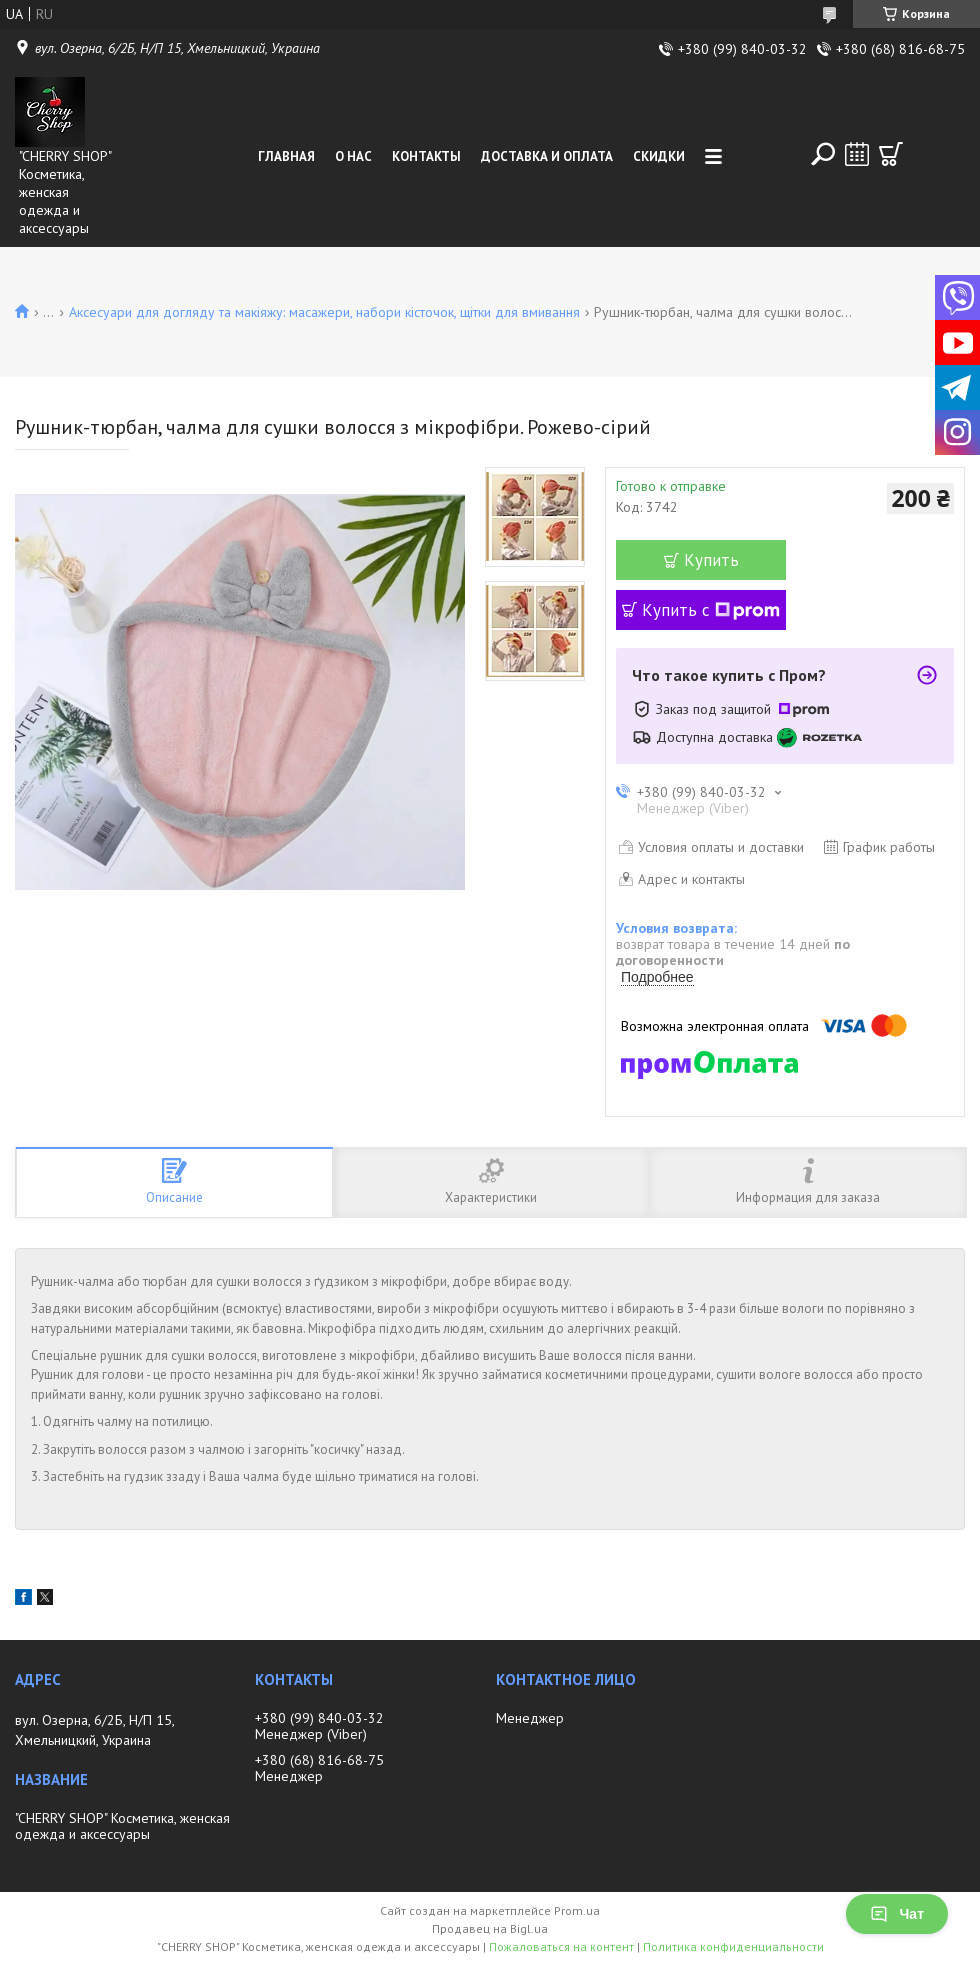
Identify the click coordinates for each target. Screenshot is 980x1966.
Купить (711, 560)
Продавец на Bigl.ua (490, 1928)
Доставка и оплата (547, 156)
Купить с (711, 610)
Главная (286, 156)
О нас (353, 156)
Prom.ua (577, 1910)
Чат (897, 1914)
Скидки (659, 156)
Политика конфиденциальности (733, 1946)
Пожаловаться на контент (561, 1946)
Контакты (426, 156)
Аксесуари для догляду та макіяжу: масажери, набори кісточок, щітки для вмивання (324, 312)
